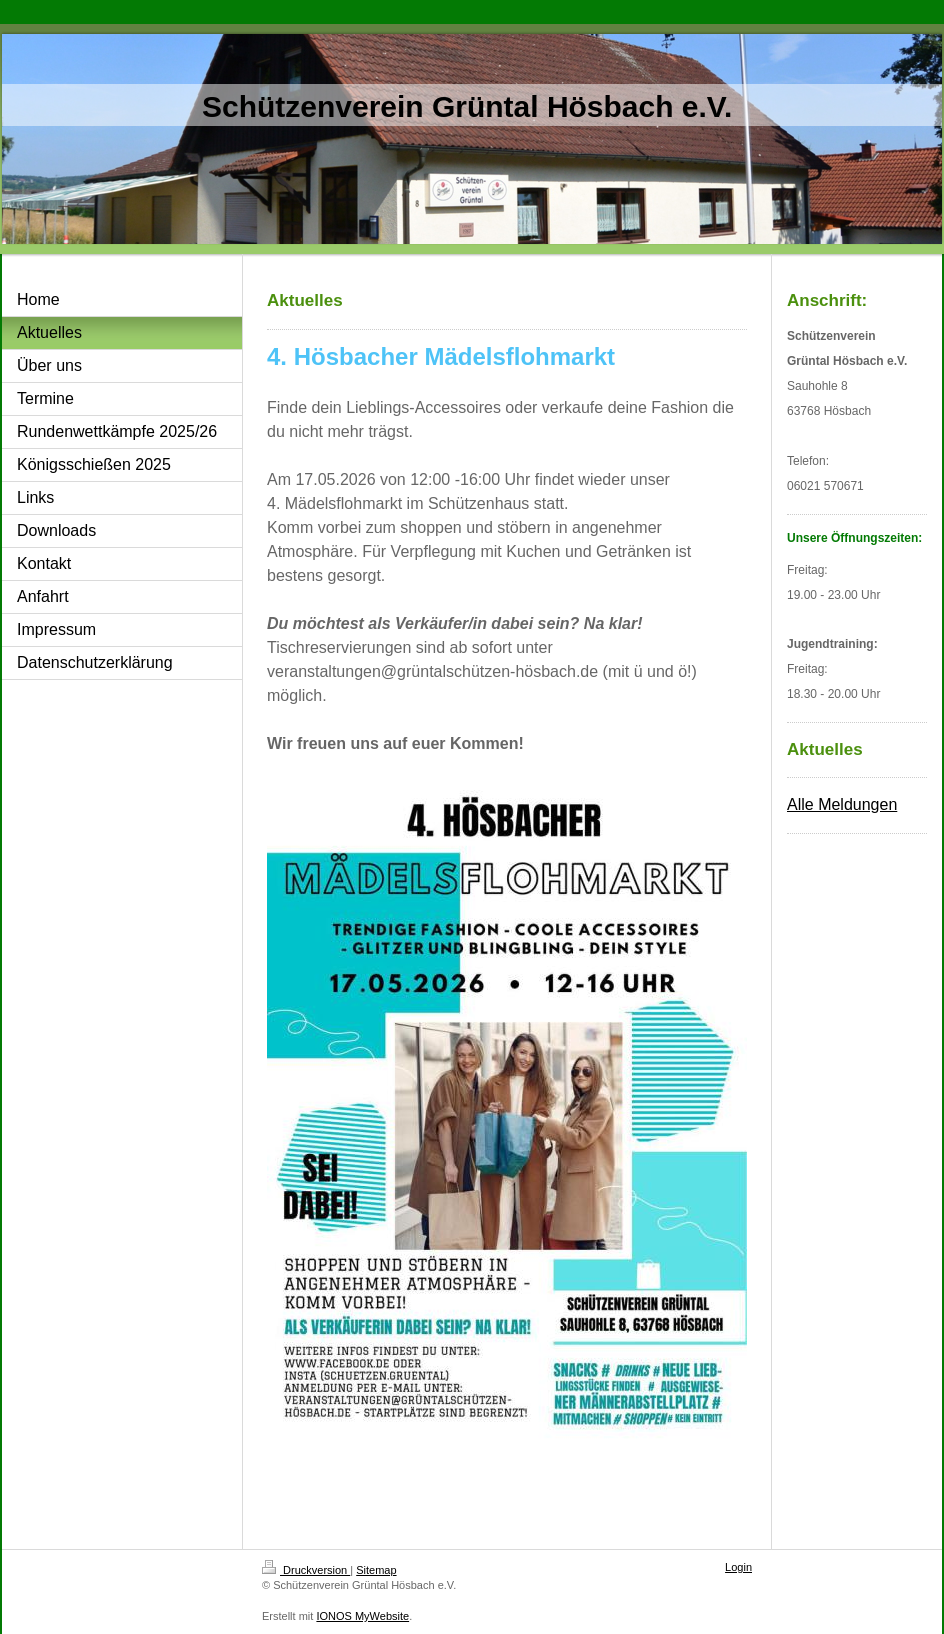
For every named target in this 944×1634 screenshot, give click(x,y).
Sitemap (376, 1570)
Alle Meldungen (842, 804)
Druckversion (306, 1570)
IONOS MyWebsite (362, 1616)
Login (738, 1567)
